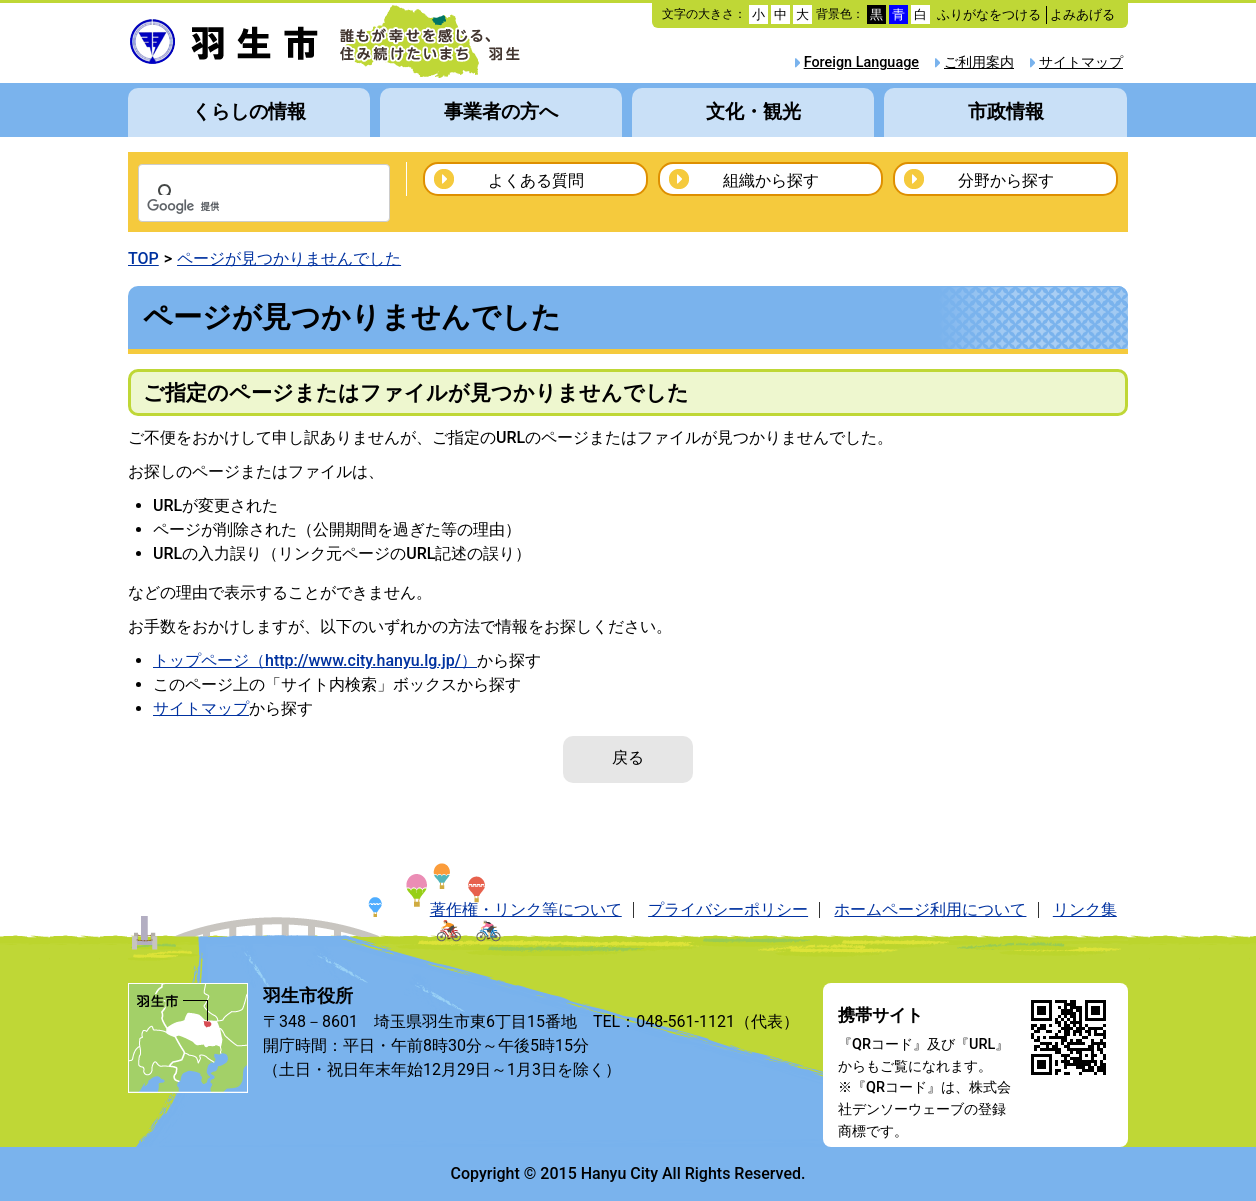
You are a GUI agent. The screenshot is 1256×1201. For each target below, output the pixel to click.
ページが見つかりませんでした (289, 258)
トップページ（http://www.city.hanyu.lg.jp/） (315, 660)
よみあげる (1082, 14)
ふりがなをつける (989, 14)
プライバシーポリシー (728, 909)
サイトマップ (1081, 62)
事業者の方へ (501, 111)
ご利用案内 (979, 62)
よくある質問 (536, 180)
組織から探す (771, 180)
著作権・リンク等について (526, 909)
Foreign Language (861, 62)
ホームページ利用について (930, 909)
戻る (628, 757)
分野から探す (1006, 180)
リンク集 (1085, 909)
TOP (143, 258)
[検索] (238, 207)
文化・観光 (753, 111)
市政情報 (1006, 111)
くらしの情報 (249, 111)
